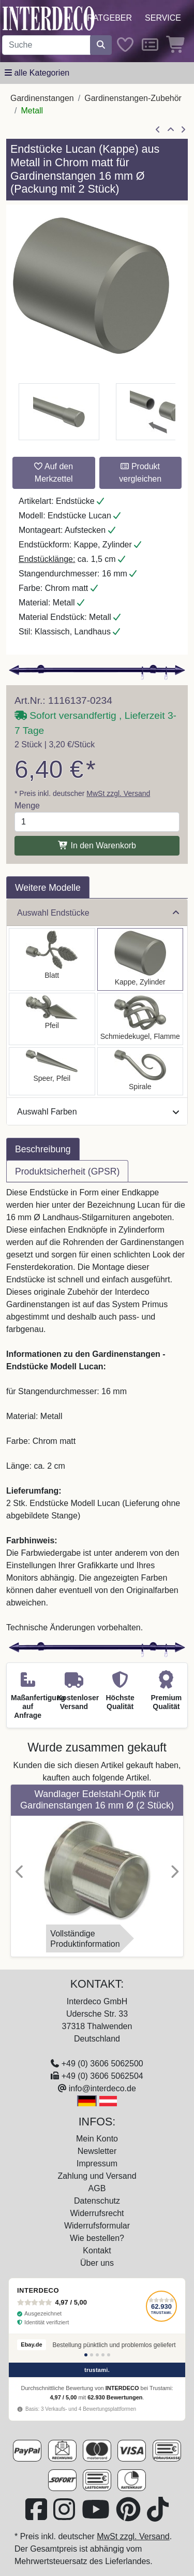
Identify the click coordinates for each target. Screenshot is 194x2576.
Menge (27, 805)
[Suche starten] (101, 45)
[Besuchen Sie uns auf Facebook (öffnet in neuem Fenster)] (37, 2515)
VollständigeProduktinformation (85, 1939)
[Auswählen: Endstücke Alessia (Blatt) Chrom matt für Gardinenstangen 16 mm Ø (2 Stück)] (52, 959)
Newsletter (97, 2151)
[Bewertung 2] (91, 2354)
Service (163, 17)
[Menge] (97, 822)
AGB (97, 2188)
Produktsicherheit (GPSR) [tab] (67, 1171)
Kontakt (97, 2250)
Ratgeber (109, 17)
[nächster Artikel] (183, 130)
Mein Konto (97, 2138)
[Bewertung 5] (108, 2354)
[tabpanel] (97, 1410)
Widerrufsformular (97, 2225)
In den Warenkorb (97, 845)
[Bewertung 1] (85, 2354)
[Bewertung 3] (97, 2354)
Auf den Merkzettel (53, 472)
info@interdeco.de (102, 2088)
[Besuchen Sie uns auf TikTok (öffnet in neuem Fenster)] (158, 2515)
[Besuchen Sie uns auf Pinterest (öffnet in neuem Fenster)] (129, 2515)
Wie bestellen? (97, 2238)
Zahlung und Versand (96, 2176)
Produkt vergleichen (140, 472)
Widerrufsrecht (97, 2213)
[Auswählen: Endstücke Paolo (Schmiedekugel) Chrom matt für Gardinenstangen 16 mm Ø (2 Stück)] (140, 1019)
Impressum (97, 2163)
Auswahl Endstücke (98, 913)
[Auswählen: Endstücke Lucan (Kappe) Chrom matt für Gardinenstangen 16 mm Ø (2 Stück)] (140, 959)
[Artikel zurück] (157, 130)
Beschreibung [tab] (43, 1149)
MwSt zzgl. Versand (118, 793)
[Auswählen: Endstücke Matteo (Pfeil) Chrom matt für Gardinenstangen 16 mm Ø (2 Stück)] (52, 1019)
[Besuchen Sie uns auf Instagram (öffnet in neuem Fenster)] (65, 2515)
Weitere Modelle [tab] (48, 887)
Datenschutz (97, 2200)
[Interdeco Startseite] (48, 17)
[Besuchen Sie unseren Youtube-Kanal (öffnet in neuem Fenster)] (97, 2515)
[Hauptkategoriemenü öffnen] (37, 73)
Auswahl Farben (98, 1112)
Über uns (97, 2263)
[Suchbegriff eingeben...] (46, 45)
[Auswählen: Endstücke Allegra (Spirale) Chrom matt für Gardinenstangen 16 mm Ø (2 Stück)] (140, 1071)
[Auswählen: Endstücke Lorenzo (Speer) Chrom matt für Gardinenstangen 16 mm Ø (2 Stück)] (52, 1071)
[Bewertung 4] (103, 2354)
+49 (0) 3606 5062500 (102, 2063)
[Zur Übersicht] (170, 130)
